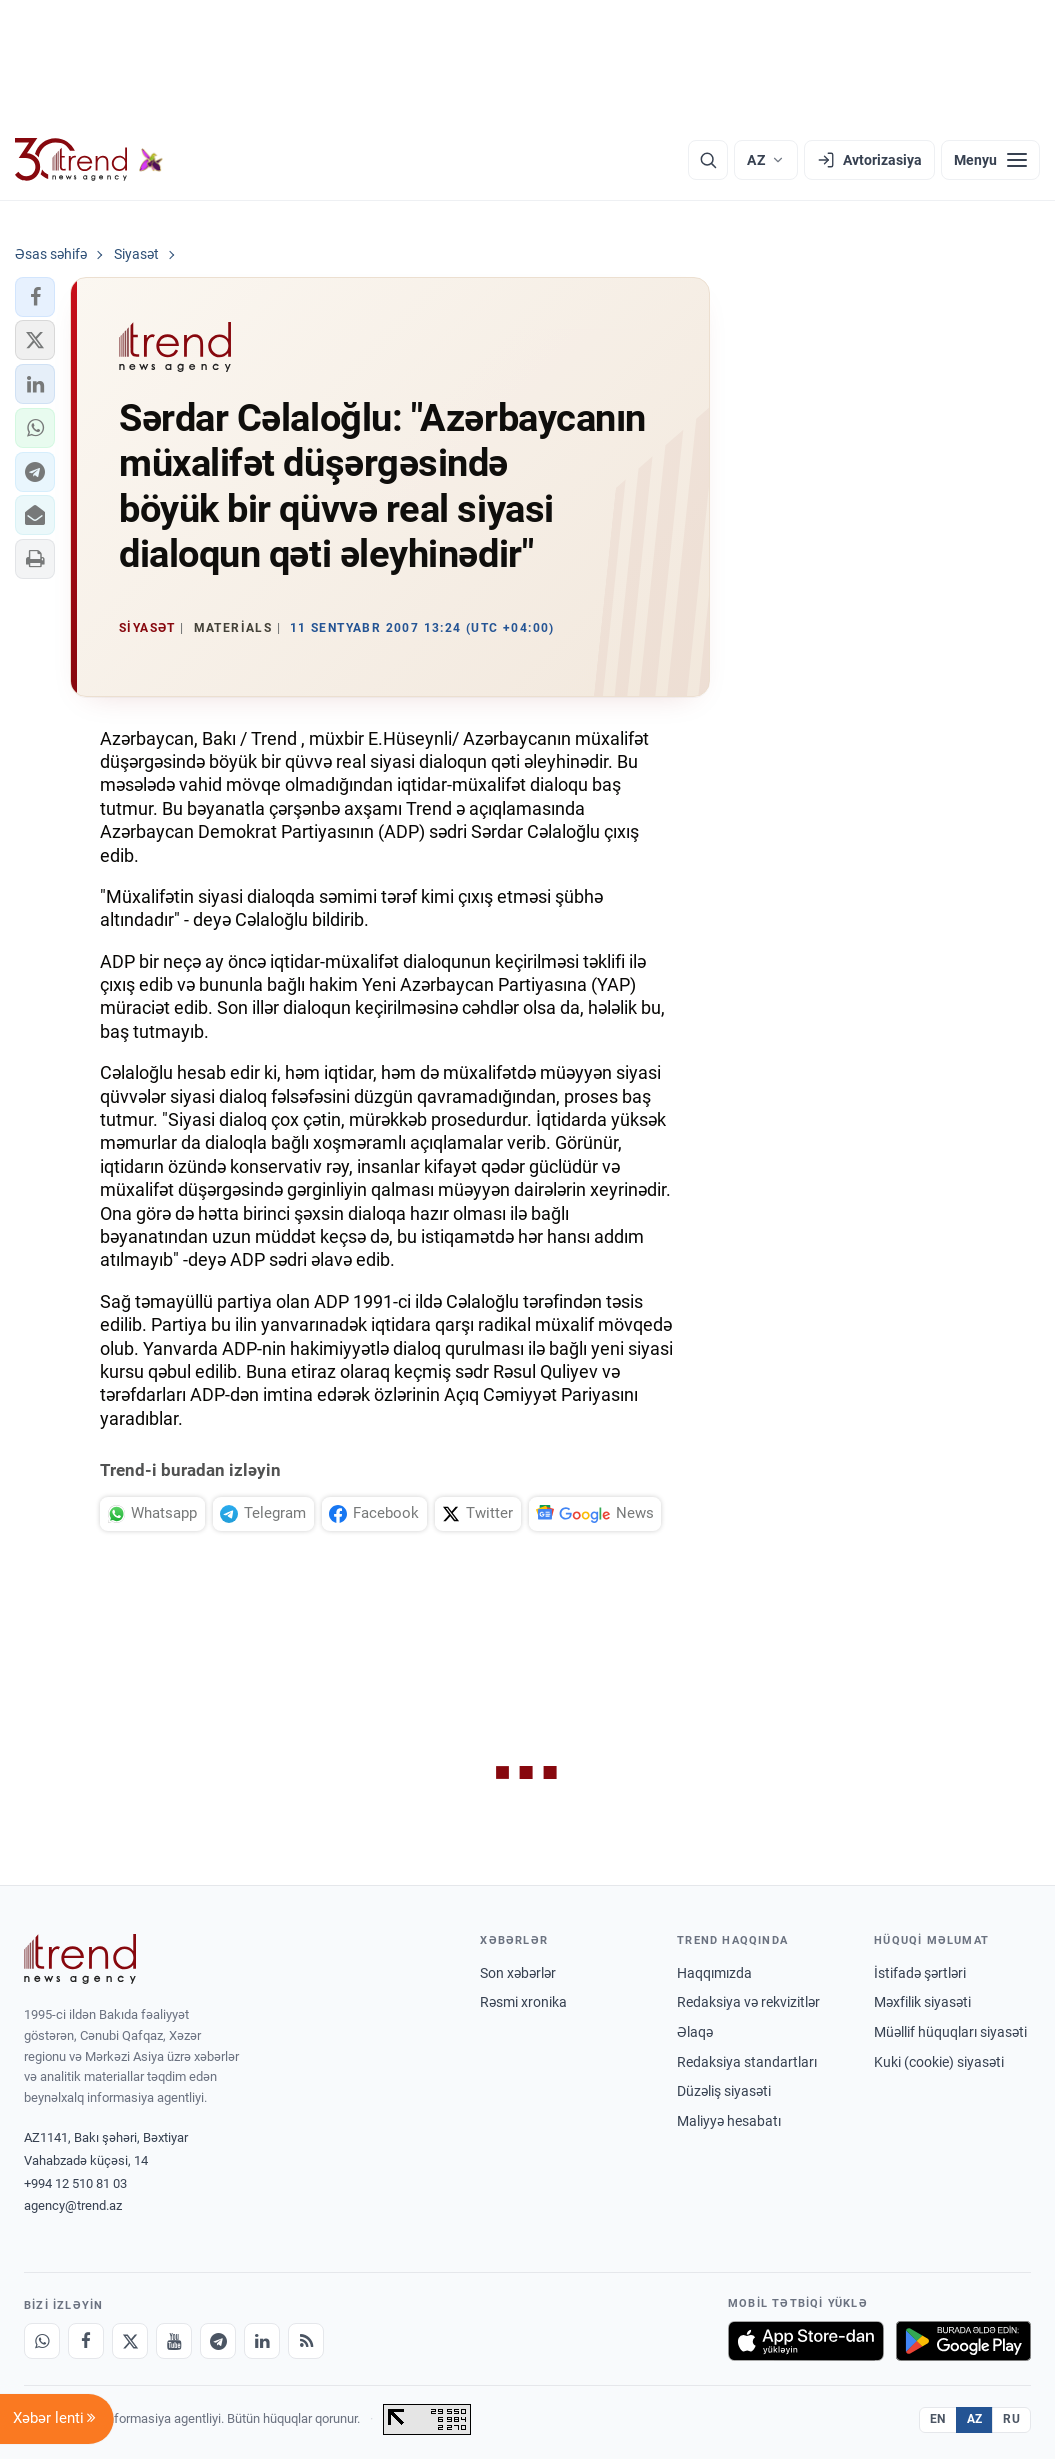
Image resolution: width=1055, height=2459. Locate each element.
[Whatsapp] (42, 2341)
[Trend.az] (89, 160)
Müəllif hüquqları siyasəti (950, 2032)
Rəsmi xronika (523, 2002)
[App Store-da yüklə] (806, 2341)
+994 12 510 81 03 (75, 2183)
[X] (130, 2341)
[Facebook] (86, 2341)
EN (938, 2419)
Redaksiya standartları (747, 2062)
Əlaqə (695, 2032)
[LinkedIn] (262, 2341)
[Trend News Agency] (80, 1959)
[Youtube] (174, 2341)
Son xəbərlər (518, 1973)
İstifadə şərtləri (920, 1973)
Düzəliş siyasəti (724, 2091)
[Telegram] (218, 2341)
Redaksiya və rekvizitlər (748, 2002)
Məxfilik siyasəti (922, 2002)
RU (1011, 2419)
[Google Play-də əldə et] (963, 2341)
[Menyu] (990, 160)
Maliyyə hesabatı (729, 2121)
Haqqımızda (714, 1973)
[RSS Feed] (306, 2341)
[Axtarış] (708, 160)
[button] (35, 297)
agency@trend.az (73, 2205)
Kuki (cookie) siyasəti (939, 2062)
